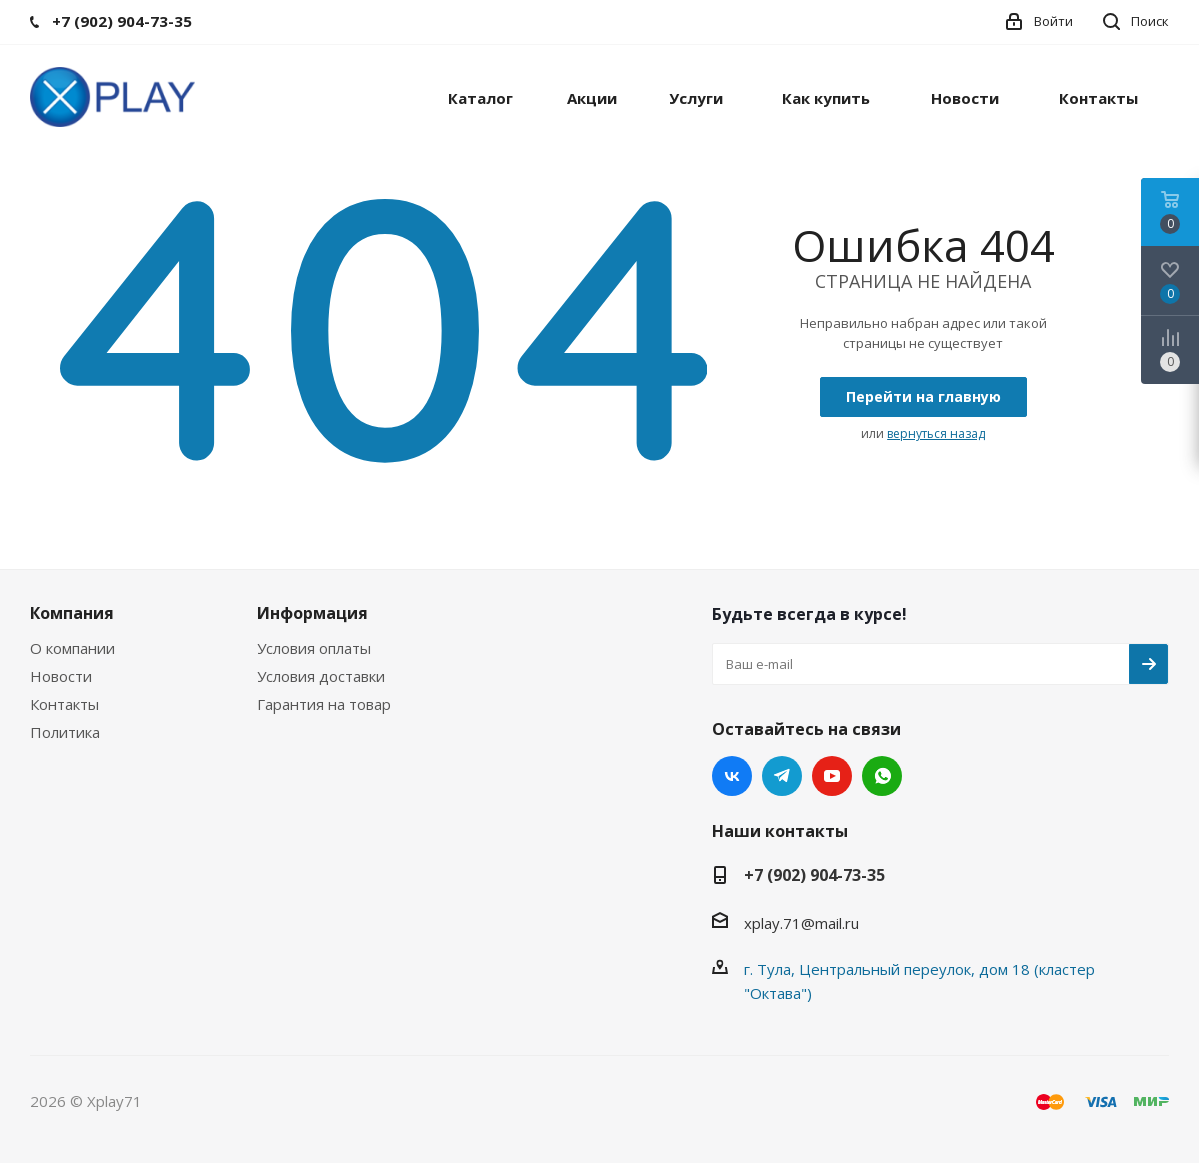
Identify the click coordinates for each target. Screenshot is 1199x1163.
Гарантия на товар (324, 704)
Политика (65, 732)
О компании (72, 648)
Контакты (64, 704)
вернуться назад (936, 433)
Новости (61, 676)
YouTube (832, 776)
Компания (72, 613)
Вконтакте (732, 776)
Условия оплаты (314, 648)
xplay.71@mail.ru (801, 923)
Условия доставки (321, 676)
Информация (312, 613)
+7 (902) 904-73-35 (814, 875)
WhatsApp (882, 776)
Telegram (782, 776)
